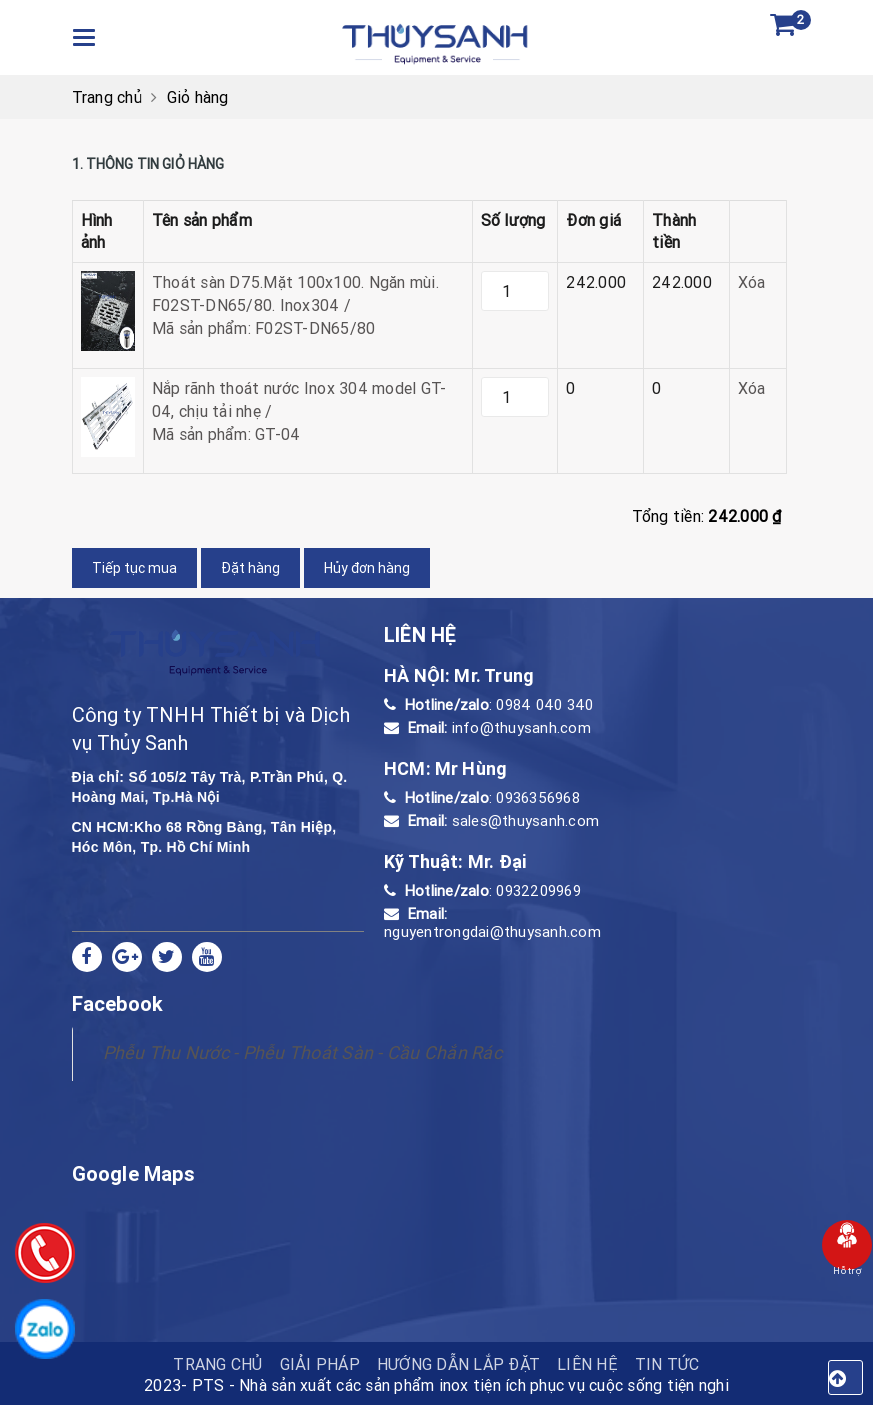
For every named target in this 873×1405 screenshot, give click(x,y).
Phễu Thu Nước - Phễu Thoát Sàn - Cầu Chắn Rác (302, 1052)
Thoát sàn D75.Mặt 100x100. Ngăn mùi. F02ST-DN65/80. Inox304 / (308, 306)
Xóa (752, 282)
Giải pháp (320, 1364)
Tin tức (667, 1364)
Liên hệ (587, 1364)
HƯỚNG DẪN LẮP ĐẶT (458, 1364)
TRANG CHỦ (217, 1364)
